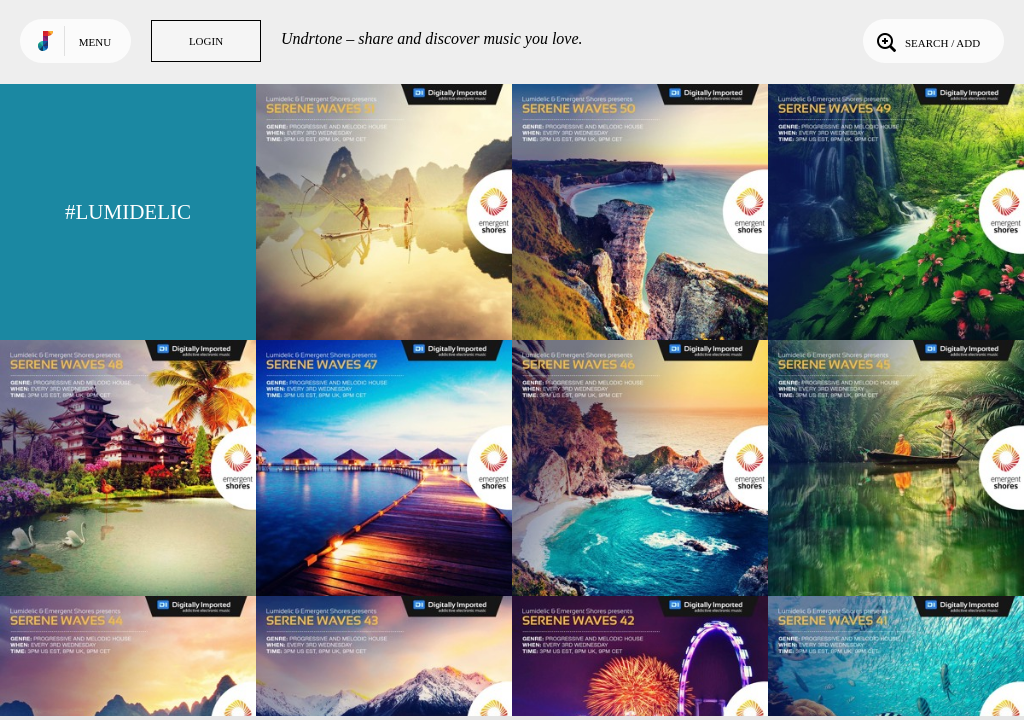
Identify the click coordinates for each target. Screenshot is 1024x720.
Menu (95, 42)
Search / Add (926, 41)
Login (206, 41)
